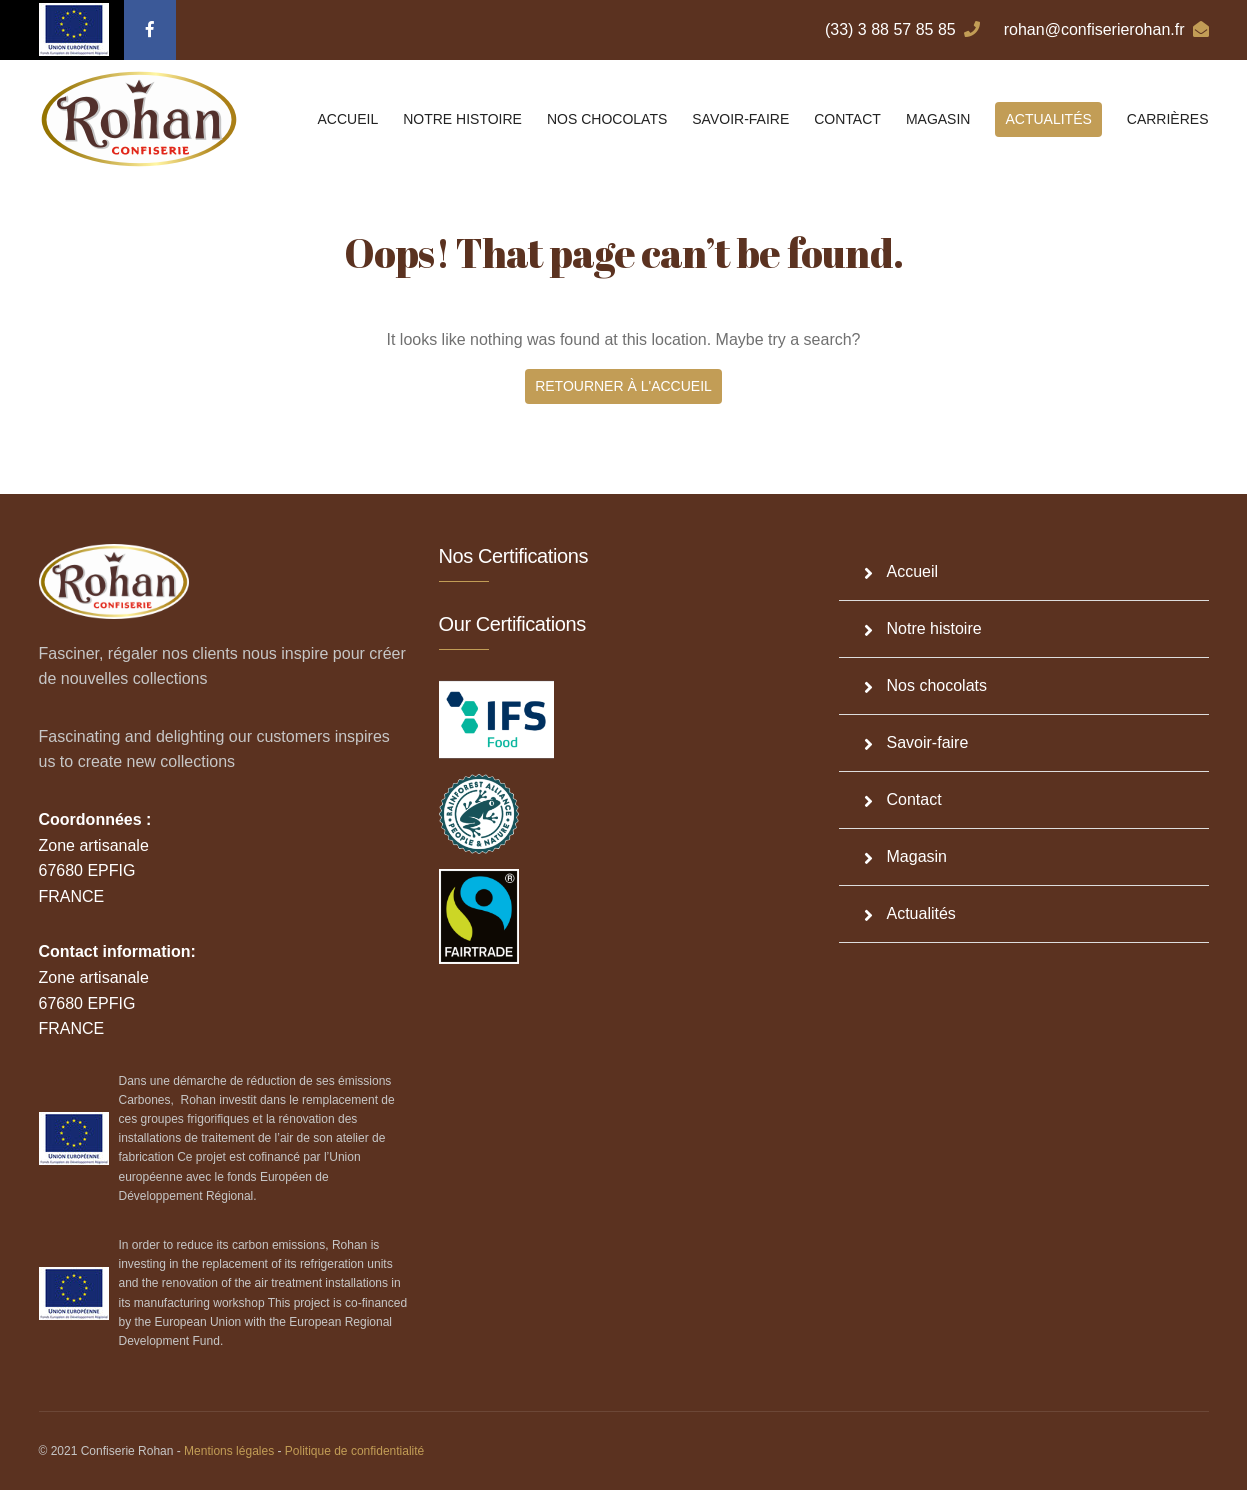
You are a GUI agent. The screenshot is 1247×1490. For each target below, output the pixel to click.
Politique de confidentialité (354, 1451)
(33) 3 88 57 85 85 (902, 29)
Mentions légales (229, 1451)
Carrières (1168, 119)
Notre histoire (462, 119)
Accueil (348, 119)
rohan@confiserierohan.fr (1106, 29)
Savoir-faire (740, 119)
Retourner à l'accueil (623, 386)
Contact (847, 119)
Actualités (1048, 119)
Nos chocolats (607, 119)
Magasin (938, 119)
